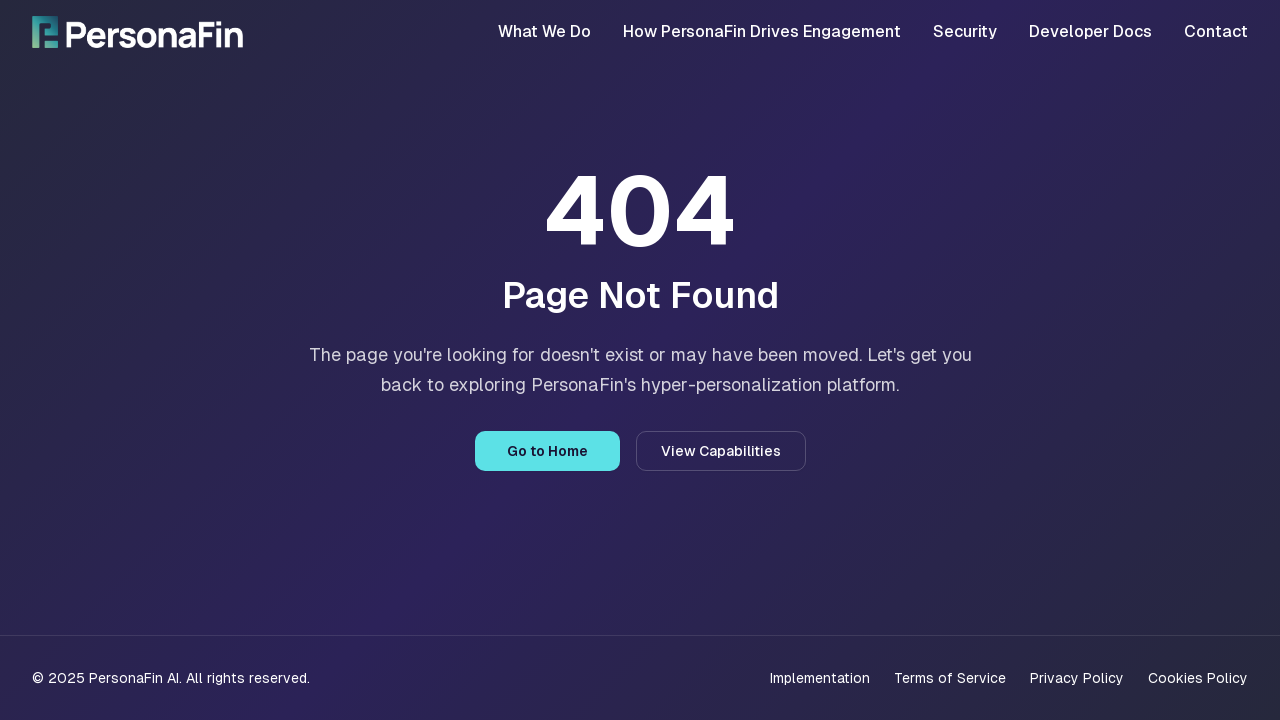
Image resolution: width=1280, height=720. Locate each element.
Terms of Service (950, 678)
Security (965, 31)
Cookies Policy (1198, 678)
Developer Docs (1090, 31)
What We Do (544, 31)
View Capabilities (721, 451)
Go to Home (547, 451)
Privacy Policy (1077, 678)
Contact (1216, 31)
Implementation (820, 678)
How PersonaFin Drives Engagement (762, 31)
